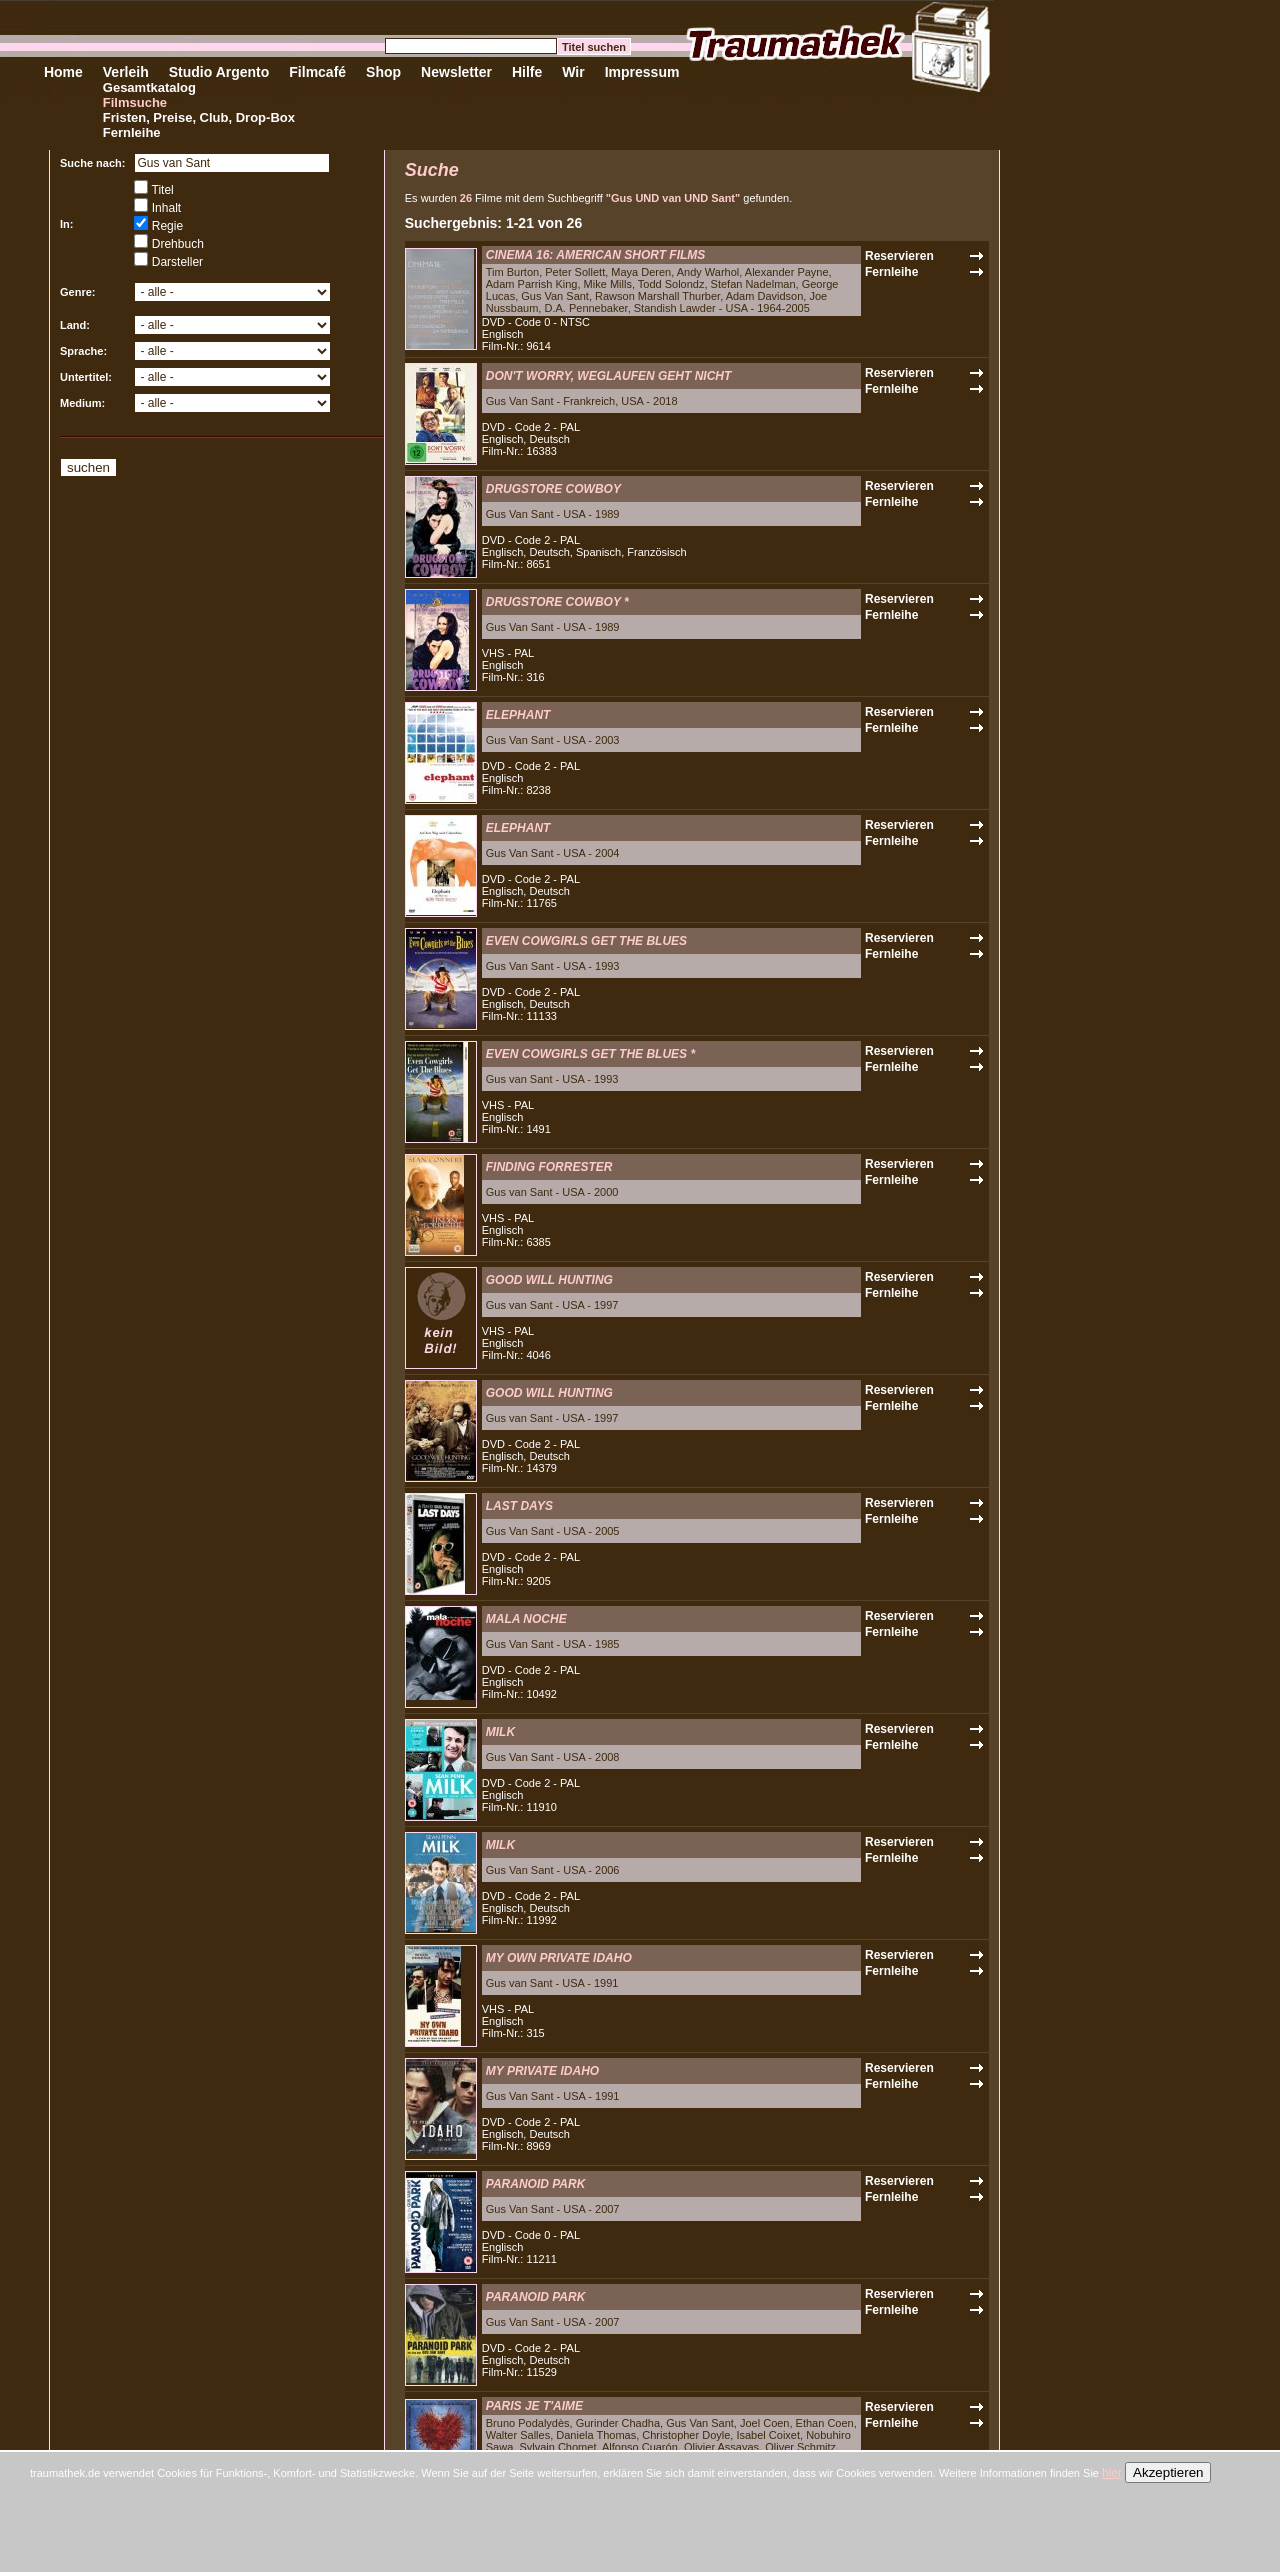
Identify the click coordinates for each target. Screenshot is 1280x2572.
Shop (383, 72)
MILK (500, 1732)
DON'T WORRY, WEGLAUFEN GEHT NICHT (609, 376)
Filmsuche (135, 102)
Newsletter (456, 72)
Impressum (642, 72)
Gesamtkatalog (149, 87)
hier (1112, 2473)
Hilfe (527, 72)
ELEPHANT (518, 715)
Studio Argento (219, 72)
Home (63, 72)
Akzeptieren (1168, 2472)
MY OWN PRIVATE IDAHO (559, 1958)
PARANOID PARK (536, 2184)
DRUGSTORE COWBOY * (557, 602)
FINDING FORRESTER (549, 1167)
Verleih (126, 72)
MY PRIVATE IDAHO (542, 2071)
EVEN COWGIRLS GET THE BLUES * (590, 1054)
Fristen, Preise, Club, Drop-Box (199, 117)
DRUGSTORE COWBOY (553, 489)
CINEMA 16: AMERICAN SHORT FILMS (596, 255)
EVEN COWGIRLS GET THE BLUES (586, 941)
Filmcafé (317, 72)
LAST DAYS (519, 1506)
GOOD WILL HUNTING (549, 1280)
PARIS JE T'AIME (534, 2406)
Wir (573, 72)
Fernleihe (132, 132)
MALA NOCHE (526, 1619)
